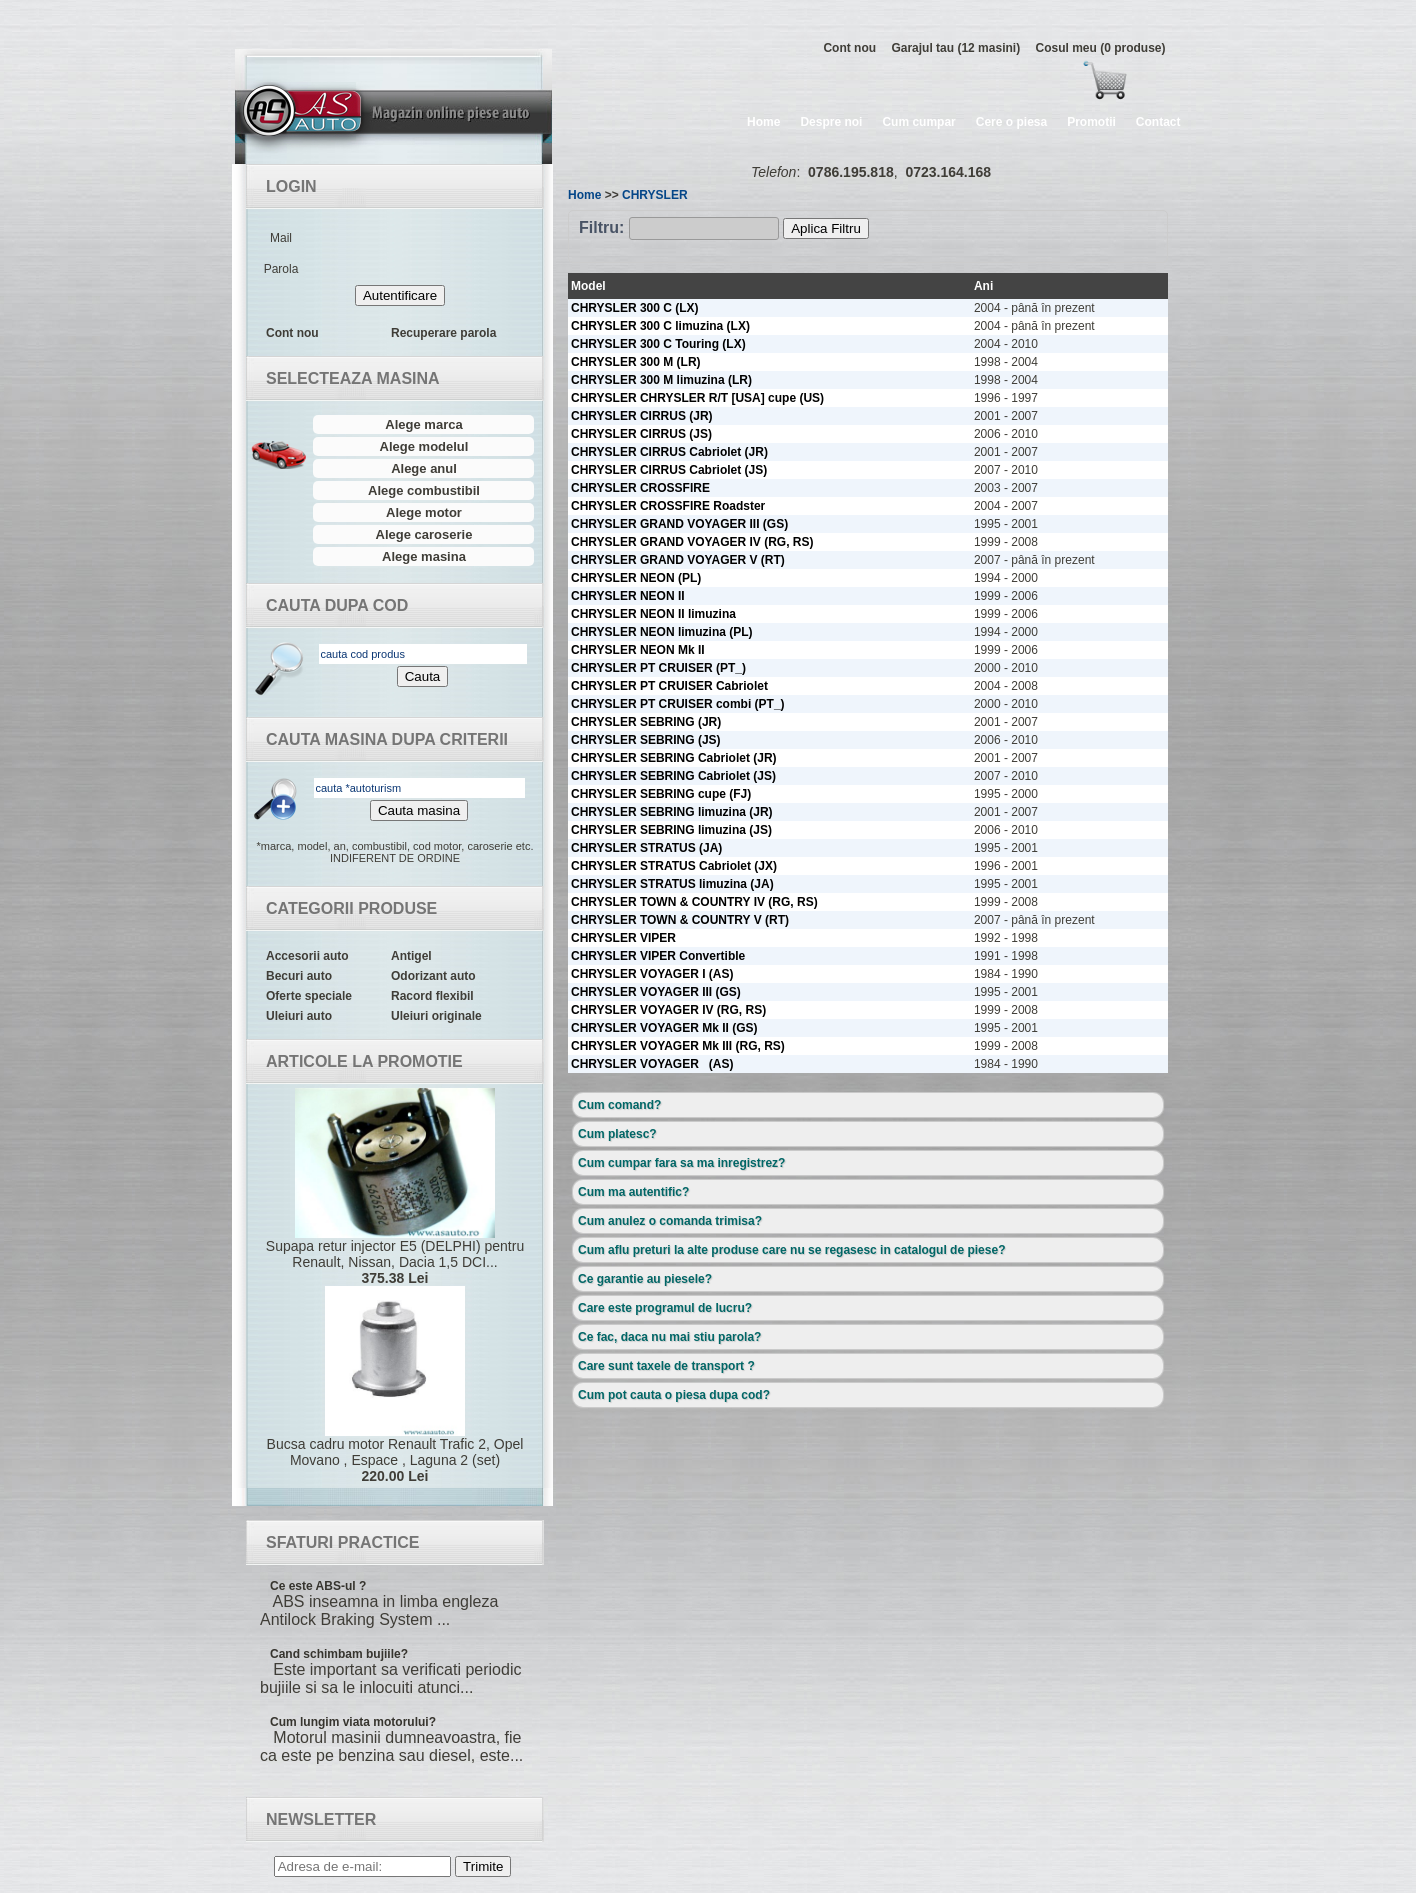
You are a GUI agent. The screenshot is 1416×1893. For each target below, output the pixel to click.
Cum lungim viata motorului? (353, 1722)
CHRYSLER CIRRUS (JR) (642, 416)
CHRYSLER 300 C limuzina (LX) (660, 326)
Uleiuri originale (436, 1016)
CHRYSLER (655, 195)
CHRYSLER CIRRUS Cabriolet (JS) (669, 470)
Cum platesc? (617, 1134)
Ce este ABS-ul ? (318, 1586)
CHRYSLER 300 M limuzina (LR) (661, 380)
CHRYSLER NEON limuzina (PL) (662, 632)
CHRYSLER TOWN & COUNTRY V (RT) (680, 920)
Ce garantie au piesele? (645, 1279)
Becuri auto (299, 976)
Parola (281, 269)
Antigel (411, 956)
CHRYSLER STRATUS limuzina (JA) (672, 884)
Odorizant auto (433, 976)
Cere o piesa (1011, 122)
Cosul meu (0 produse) (1100, 48)
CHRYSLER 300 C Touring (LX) (658, 344)
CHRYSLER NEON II (628, 596)
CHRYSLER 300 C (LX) (635, 308)
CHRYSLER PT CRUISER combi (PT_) (678, 704)
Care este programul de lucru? (665, 1308)
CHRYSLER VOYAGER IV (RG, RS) (668, 1010)
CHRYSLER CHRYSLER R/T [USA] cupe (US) (697, 398)
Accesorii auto (307, 956)
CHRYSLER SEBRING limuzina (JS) (671, 830)
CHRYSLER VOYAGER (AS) (652, 1064)
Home (763, 122)
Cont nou (849, 48)
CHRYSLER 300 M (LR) (636, 362)
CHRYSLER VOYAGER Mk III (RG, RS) (678, 1046)
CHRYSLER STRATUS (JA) (646, 848)
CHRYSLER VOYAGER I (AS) (652, 974)
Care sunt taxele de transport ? (666, 1366)
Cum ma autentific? (633, 1192)
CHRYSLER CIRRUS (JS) (641, 434)
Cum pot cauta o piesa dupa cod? (674, 1395)
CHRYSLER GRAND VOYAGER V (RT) (678, 560)
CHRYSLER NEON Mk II (638, 650)
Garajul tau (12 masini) (955, 48)
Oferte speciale (309, 996)
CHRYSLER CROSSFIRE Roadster (668, 506)
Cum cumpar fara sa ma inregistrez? (681, 1163)
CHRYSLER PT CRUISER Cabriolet (669, 686)
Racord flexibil (432, 996)
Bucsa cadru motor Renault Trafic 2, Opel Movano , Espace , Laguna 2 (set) (395, 1385)
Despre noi (831, 122)
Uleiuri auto (299, 1016)
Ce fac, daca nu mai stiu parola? (669, 1337)
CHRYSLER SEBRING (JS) (646, 740)
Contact (1158, 122)
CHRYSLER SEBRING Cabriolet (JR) (674, 758)
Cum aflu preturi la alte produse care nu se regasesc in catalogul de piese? (791, 1250)
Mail (281, 238)
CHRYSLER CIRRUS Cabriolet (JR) (669, 452)
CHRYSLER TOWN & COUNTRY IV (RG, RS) (694, 902)
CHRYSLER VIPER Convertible (658, 956)
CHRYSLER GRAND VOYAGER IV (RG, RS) (692, 542)
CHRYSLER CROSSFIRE (640, 488)
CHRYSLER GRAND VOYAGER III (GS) (679, 524)
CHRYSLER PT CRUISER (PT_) (658, 668)
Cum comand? (619, 1105)
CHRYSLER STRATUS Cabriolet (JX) (674, 866)
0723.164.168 (948, 172)
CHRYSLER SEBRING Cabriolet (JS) (673, 776)
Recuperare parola (443, 333)
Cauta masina (419, 810)
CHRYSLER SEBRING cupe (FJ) (661, 794)
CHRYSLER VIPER (623, 938)
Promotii (1091, 122)
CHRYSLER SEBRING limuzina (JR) (672, 812)
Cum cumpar (918, 122)
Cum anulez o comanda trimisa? (670, 1221)
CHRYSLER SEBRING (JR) (646, 722)
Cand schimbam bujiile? (339, 1654)
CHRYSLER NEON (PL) (636, 578)
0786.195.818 (851, 172)
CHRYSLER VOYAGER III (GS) (656, 992)
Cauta (423, 676)
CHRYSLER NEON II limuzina (653, 614)
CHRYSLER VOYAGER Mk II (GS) (664, 1028)
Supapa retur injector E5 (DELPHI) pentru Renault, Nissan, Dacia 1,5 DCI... (395, 1187)
